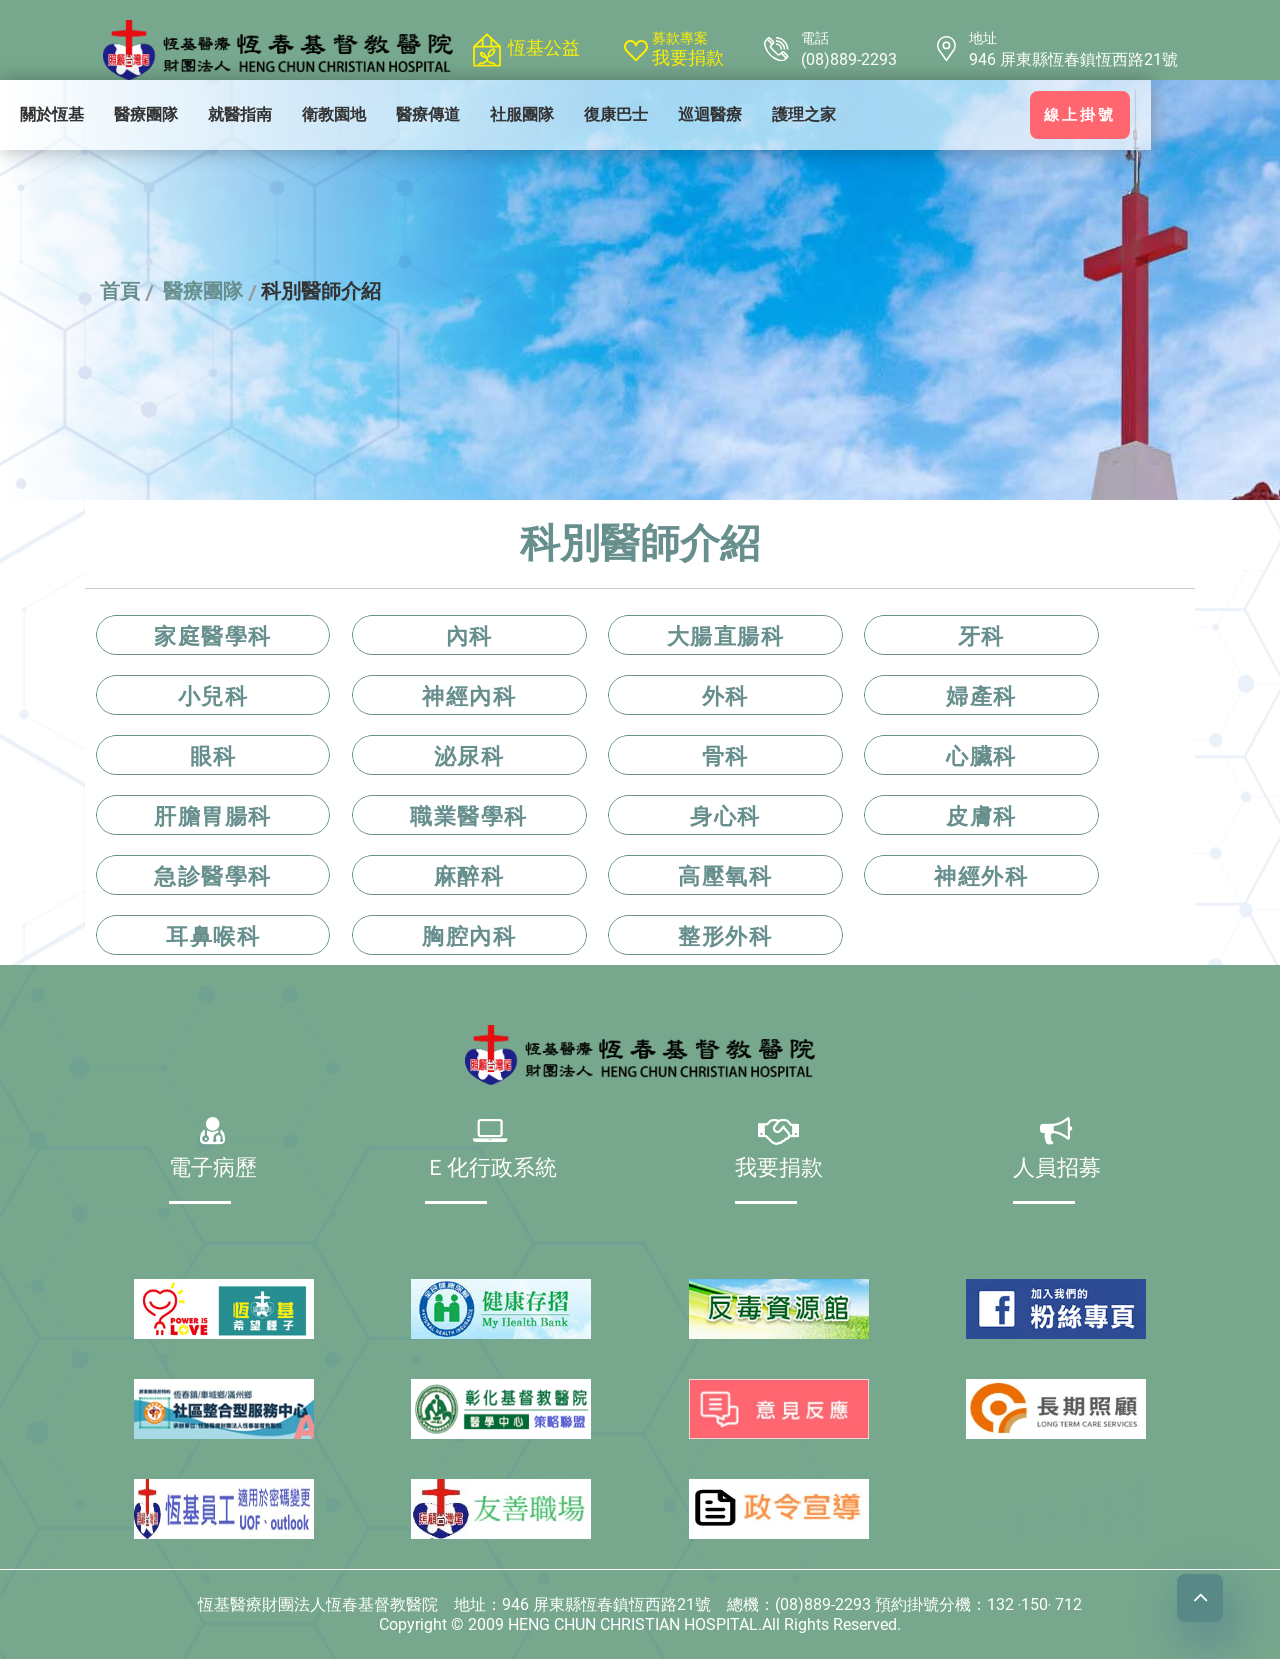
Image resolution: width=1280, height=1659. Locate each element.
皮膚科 (981, 816)
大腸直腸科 (726, 636)
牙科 (981, 636)
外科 (725, 696)
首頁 (120, 291)
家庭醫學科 (213, 636)
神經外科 (981, 876)
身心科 (725, 816)
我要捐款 (688, 58)
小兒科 (213, 696)
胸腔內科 (469, 936)
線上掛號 (1145, 115)
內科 (469, 636)
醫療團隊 (203, 291)
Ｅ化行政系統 (493, 1169)
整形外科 (725, 936)
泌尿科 (469, 756)
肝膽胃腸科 (213, 816)
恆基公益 (544, 48)
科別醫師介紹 (321, 291)
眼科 (213, 756)
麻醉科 (469, 876)
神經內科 (469, 696)
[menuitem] (117, 115)
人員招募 (1057, 1169)
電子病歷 (215, 1169)
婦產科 (981, 696)
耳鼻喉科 (213, 936)
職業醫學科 (469, 816)
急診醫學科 (213, 876)
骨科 (725, 756)
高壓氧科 (725, 876)
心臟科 (981, 756)
